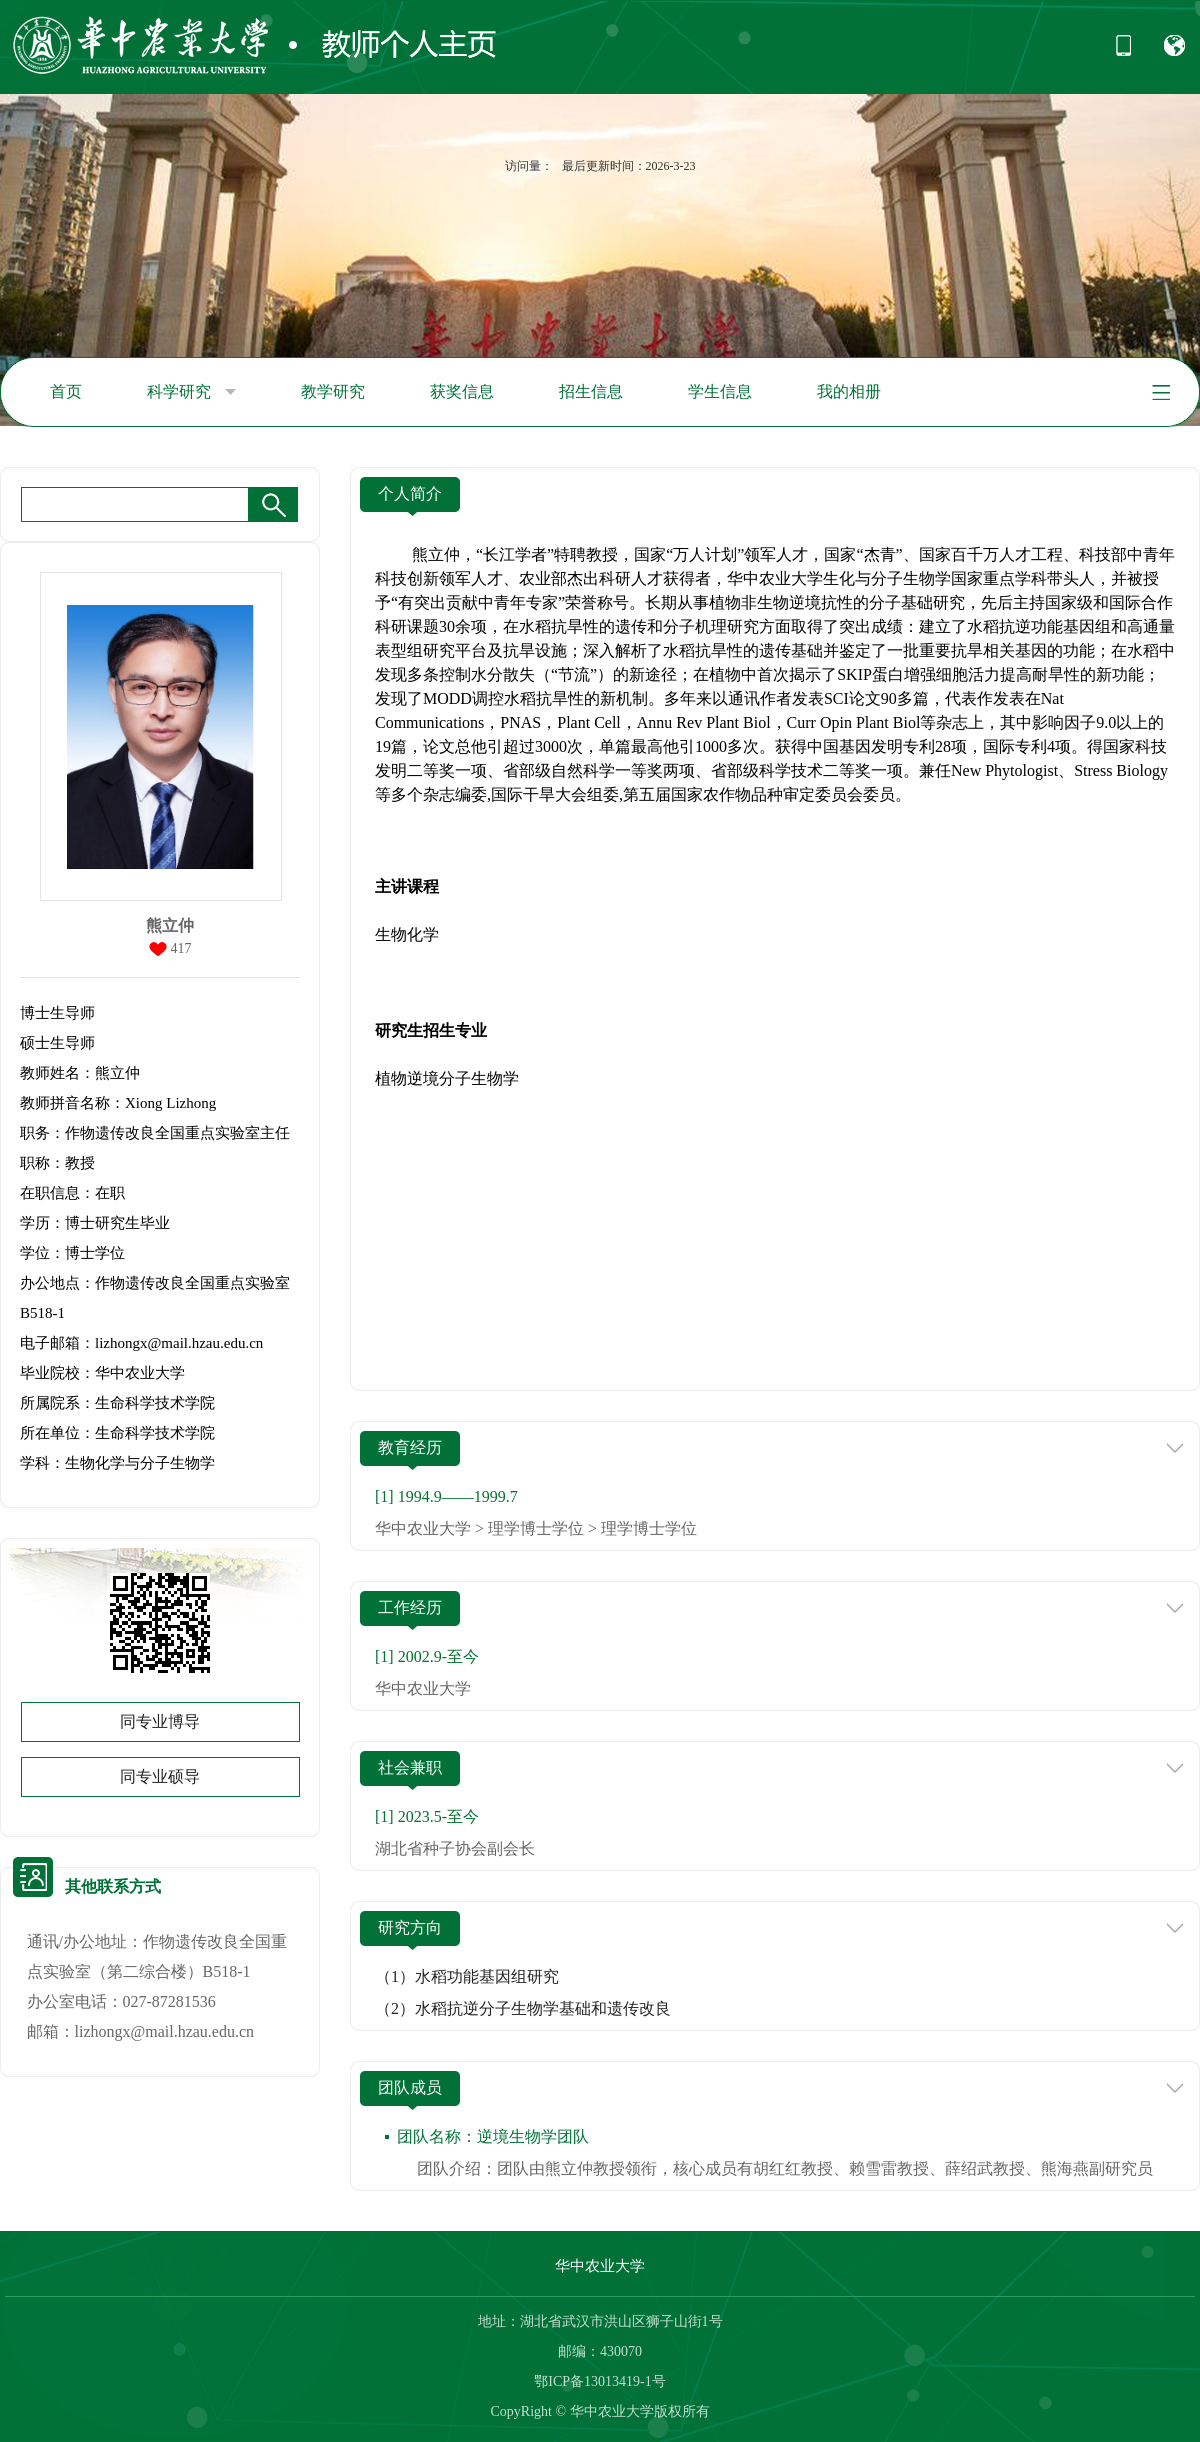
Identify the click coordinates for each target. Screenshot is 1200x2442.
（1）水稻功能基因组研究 (467, 1976)
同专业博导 (160, 1721)
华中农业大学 (600, 2266)
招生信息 (591, 391)
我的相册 (849, 391)
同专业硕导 (160, 1776)
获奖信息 (462, 391)
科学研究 (191, 392)
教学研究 (333, 391)
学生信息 (720, 391)
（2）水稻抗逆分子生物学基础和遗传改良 (523, 2008)
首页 (66, 391)
